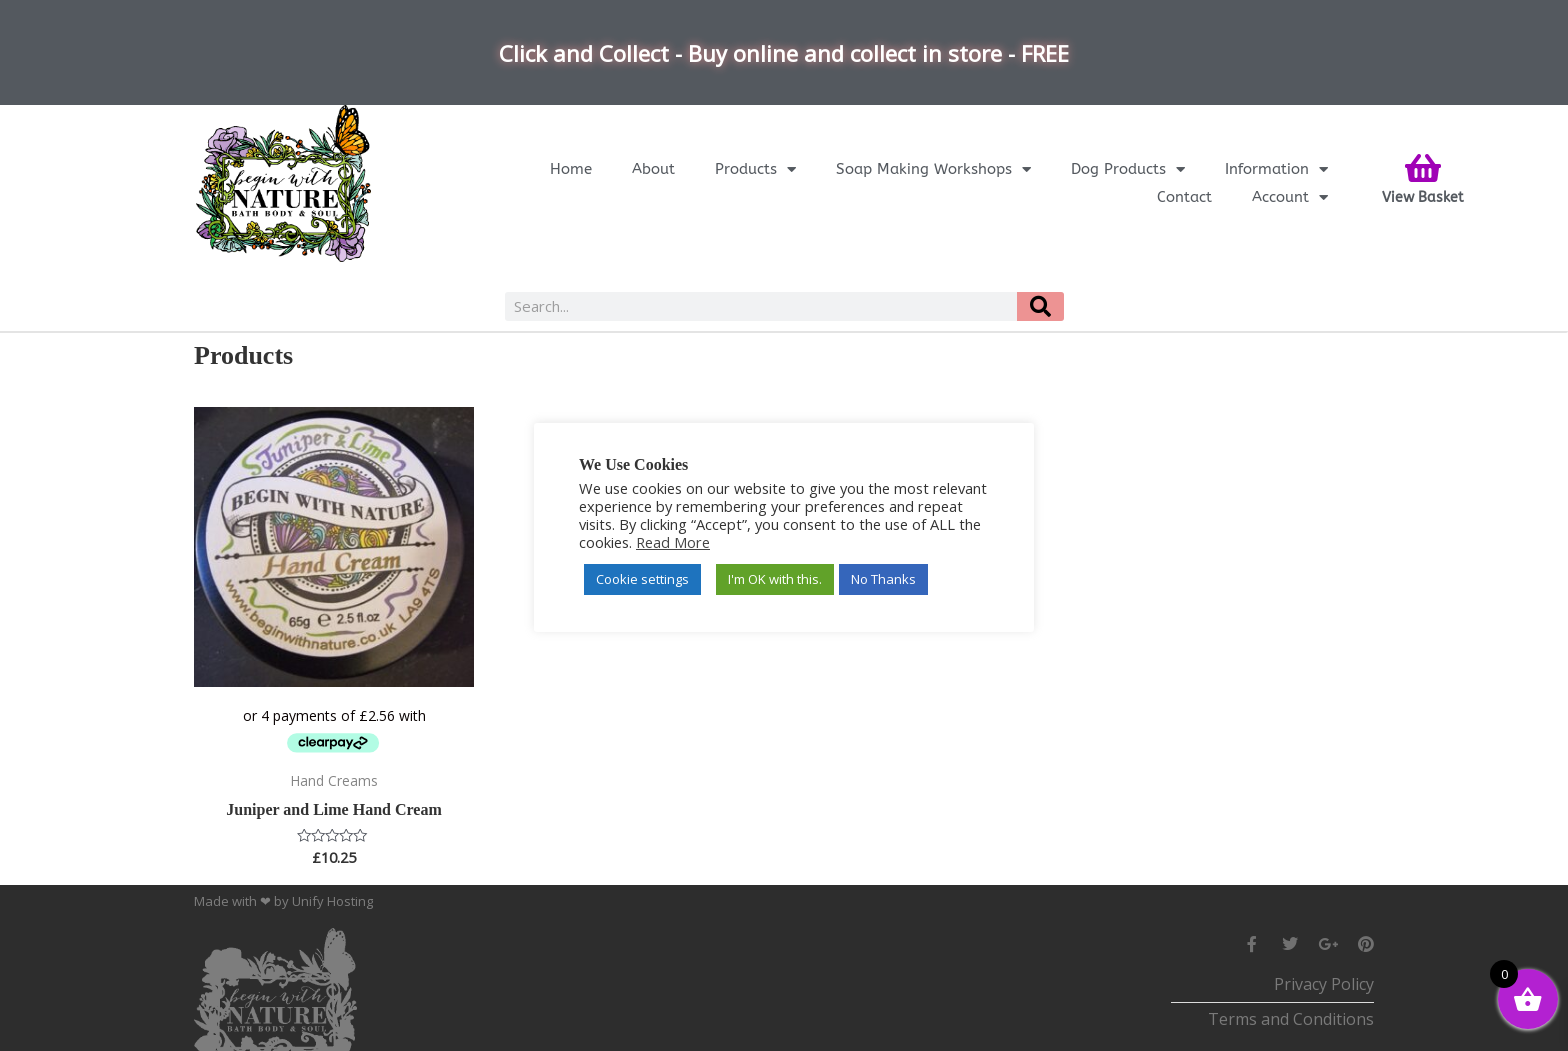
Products (755, 169)
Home (571, 169)
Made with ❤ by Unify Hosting (283, 901)
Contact (1184, 197)
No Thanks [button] (883, 579)
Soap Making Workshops (933, 169)
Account (1290, 197)
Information (1276, 169)
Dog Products (1128, 169)
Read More (673, 542)
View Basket (1423, 197)
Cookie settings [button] (642, 579)
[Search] (1040, 306)
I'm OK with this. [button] (775, 579)
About (653, 169)
